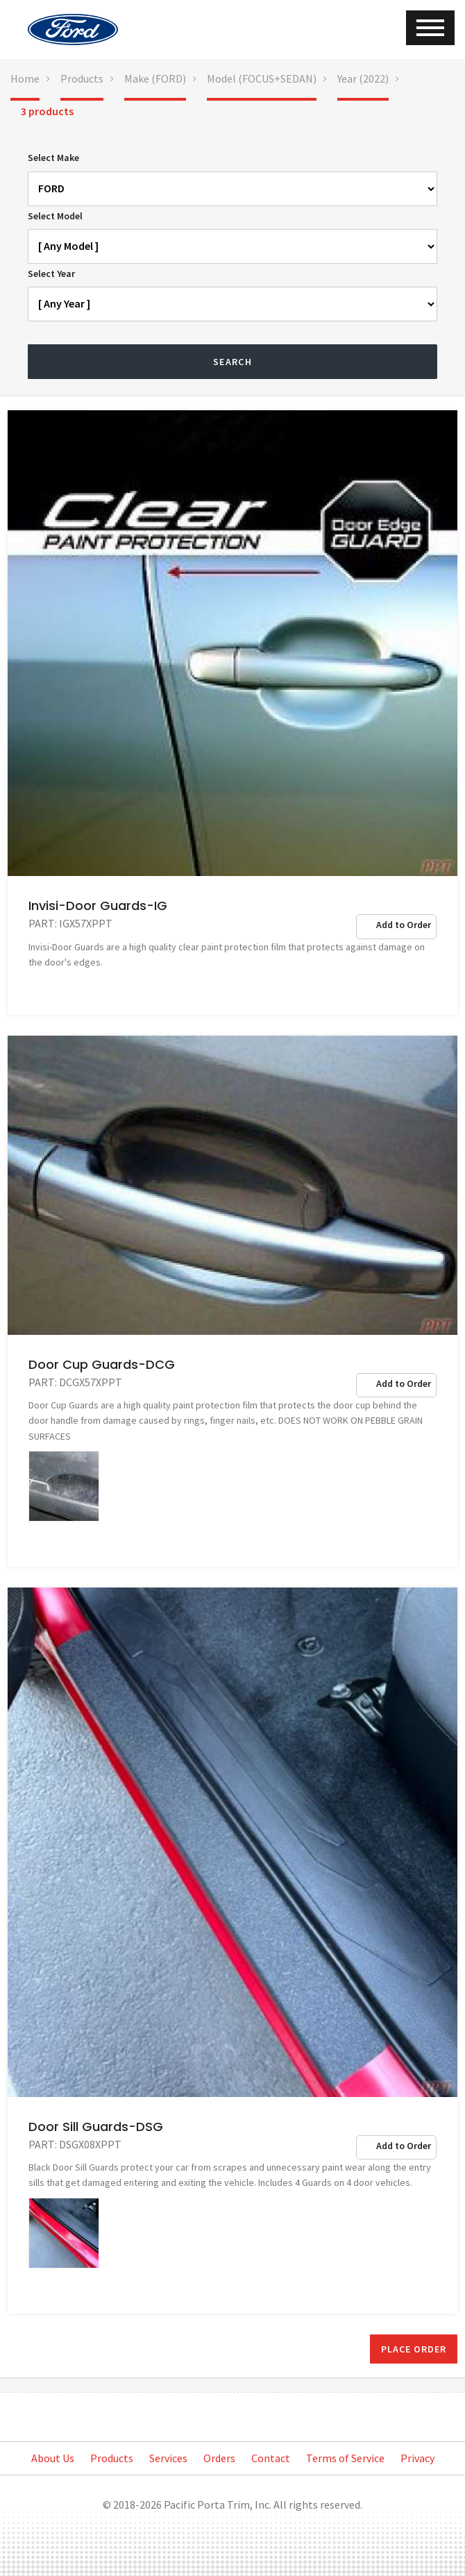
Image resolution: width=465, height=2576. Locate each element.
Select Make (53, 157)
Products (81, 78)
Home (25, 78)
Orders (219, 2458)
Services (168, 2458)
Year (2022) (363, 78)
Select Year (51, 273)
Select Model (55, 216)
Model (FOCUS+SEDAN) (261, 78)
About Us (52, 2458)
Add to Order (403, 924)
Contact (270, 2458)
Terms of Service (345, 2458)
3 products (47, 111)
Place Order (413, 2349)
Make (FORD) (155, 78)
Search (232, 361)
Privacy (417, 2458)
